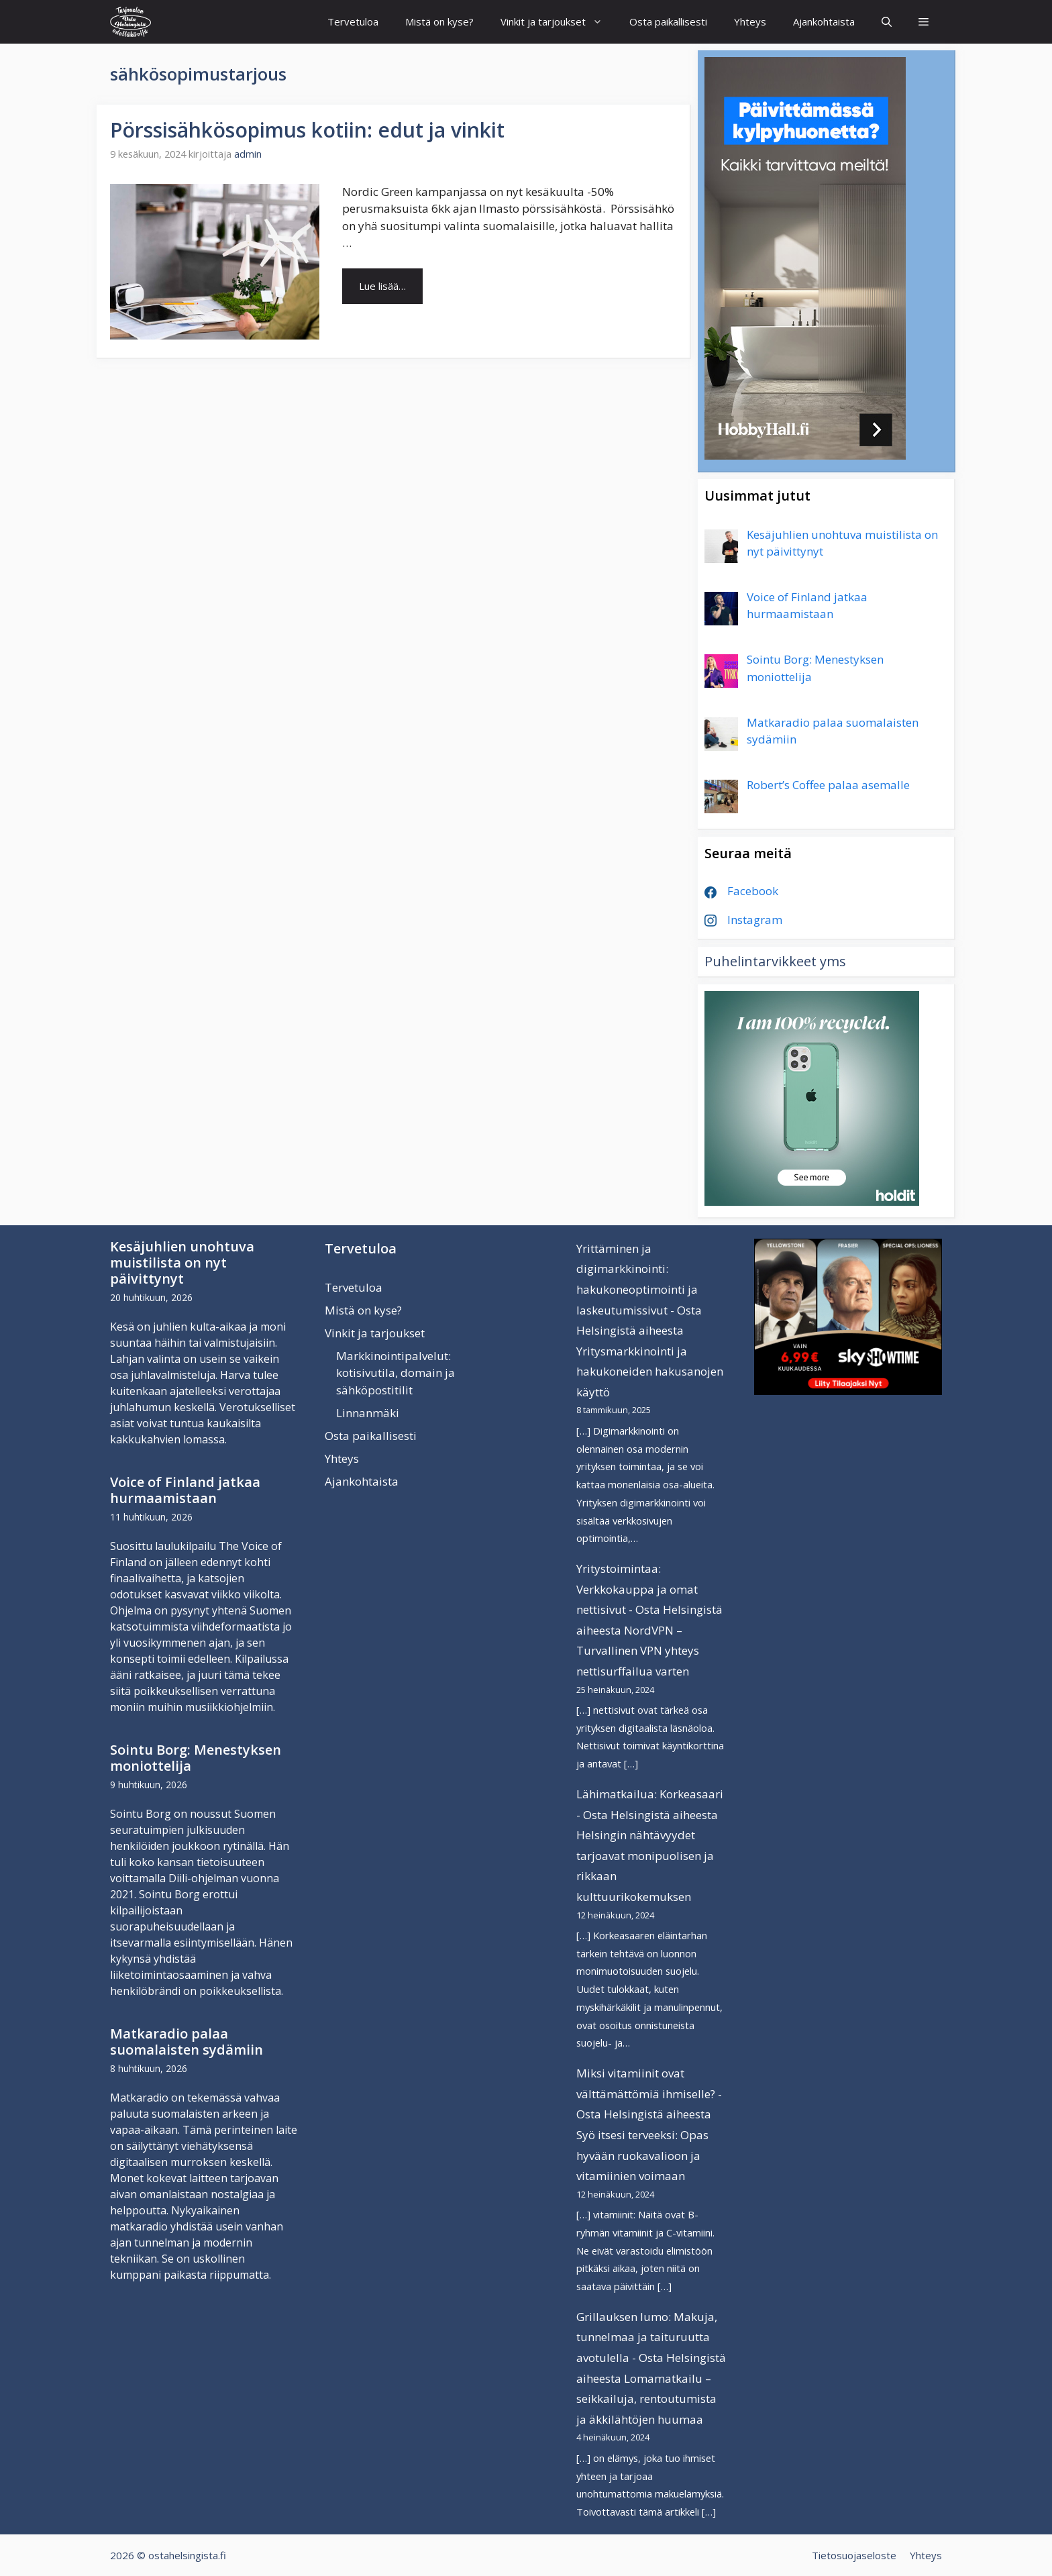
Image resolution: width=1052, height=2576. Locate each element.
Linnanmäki (367, 1413)
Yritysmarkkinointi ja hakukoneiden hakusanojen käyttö (649, 1371)
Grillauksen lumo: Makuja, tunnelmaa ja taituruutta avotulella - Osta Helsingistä (651, 2337)
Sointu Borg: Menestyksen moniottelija (195, 1758)
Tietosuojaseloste (854, 2555)
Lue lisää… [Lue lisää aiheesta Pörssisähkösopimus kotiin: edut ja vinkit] (382, 286)
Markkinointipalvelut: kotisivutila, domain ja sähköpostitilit (395, 1373)
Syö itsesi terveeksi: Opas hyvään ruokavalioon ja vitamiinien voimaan (642, 2155)
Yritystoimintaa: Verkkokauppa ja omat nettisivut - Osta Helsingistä (649, 1589)
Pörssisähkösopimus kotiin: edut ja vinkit (307, 130)
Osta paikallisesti (668, 21)
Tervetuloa (352, 21)
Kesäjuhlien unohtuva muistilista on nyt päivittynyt (182, 1262)
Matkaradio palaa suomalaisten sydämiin (186, 2041)
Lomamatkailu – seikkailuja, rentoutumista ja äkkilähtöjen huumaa (646, 2399)
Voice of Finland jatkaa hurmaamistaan (185, 1490)
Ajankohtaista (824, 21)
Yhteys (750, 21)
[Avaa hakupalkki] (886, 22)
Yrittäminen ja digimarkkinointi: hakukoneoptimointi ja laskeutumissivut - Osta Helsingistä (639, 1289)
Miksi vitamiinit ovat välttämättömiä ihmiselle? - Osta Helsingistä (649, 2093)
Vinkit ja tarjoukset (558, 22)
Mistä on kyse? (439, 21)
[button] (923, 22)
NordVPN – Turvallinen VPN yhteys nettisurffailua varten (637, 1650)
